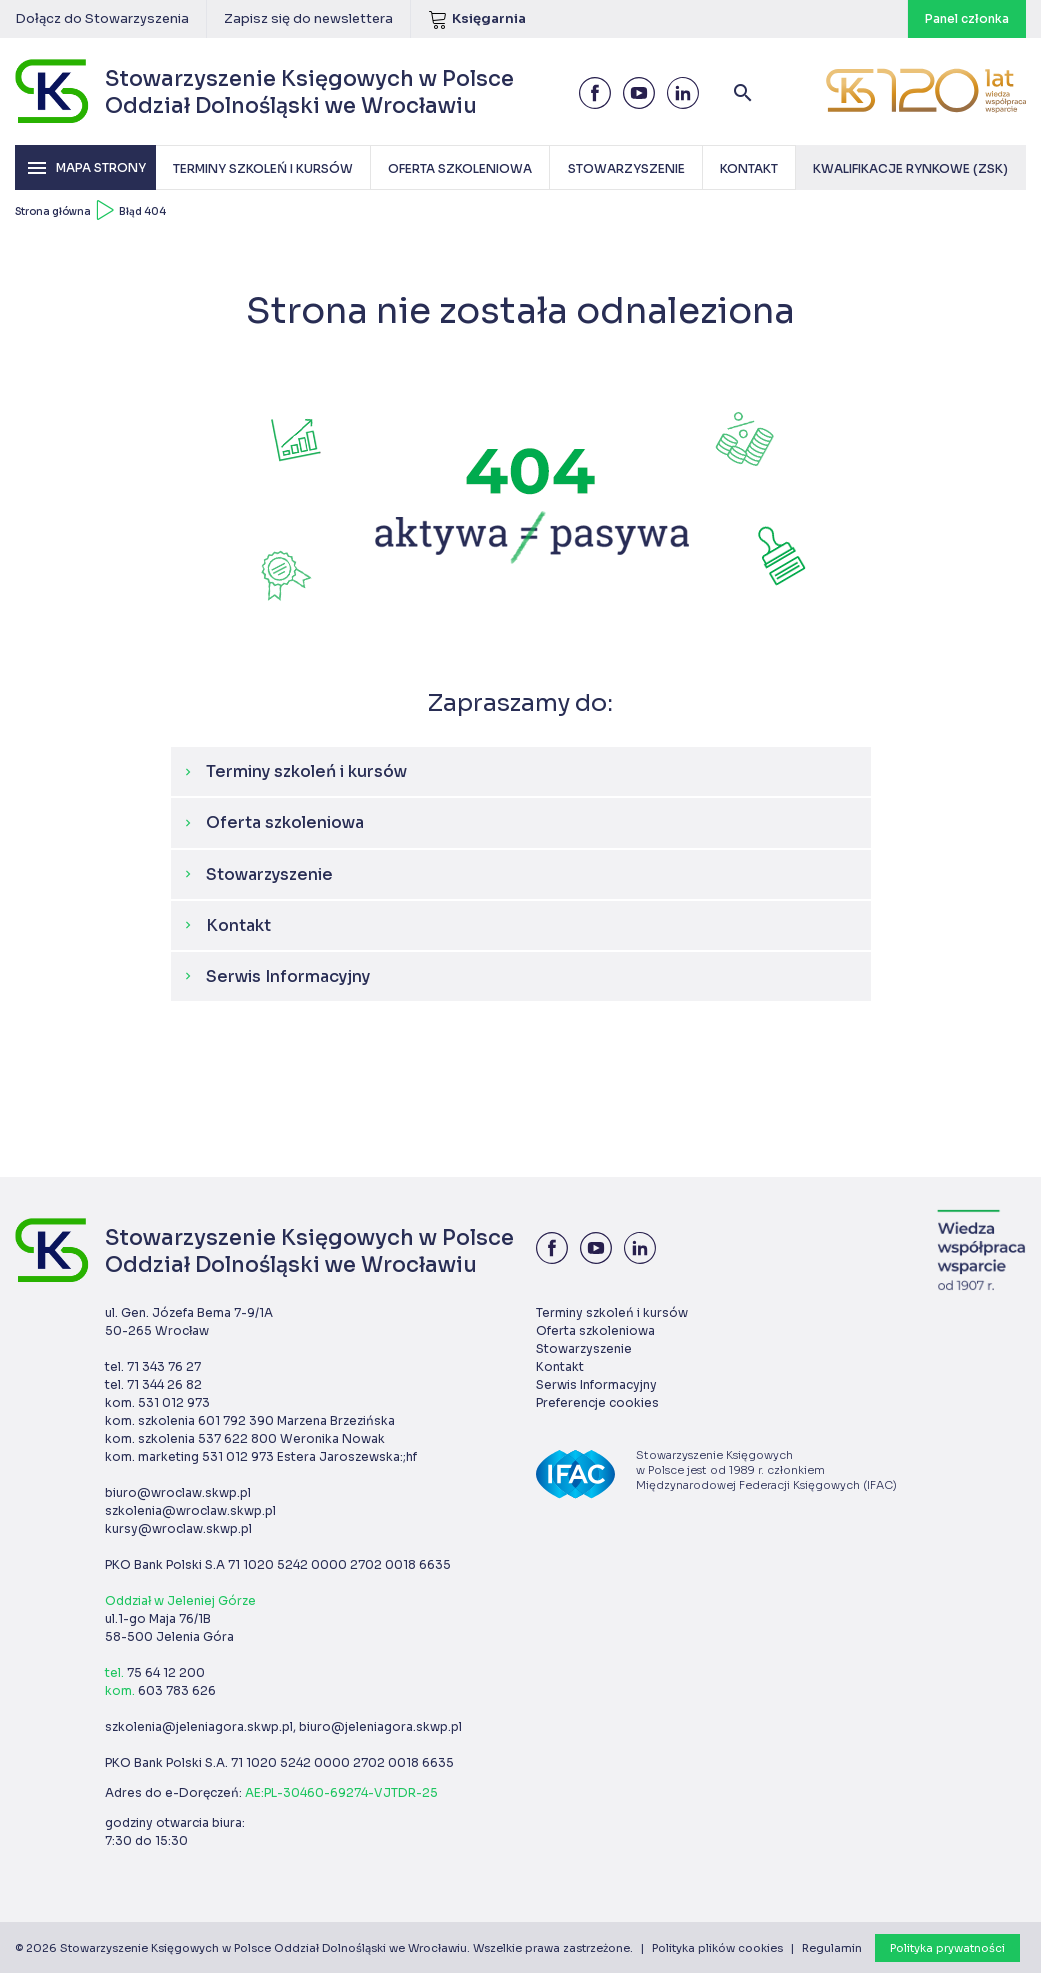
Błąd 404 (142, 211)
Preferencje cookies (597, 1402)
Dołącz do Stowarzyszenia (102, 18)
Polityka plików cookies (717, 1948)
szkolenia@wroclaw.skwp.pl (190, 1510)
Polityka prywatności (947, 1948)
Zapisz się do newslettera (308, 18)
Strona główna (53, 211)
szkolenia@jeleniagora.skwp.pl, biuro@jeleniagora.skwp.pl (283, 1726)
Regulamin (832, 1948)
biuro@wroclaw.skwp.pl (178, 1492)
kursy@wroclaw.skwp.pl (178, 1528)
